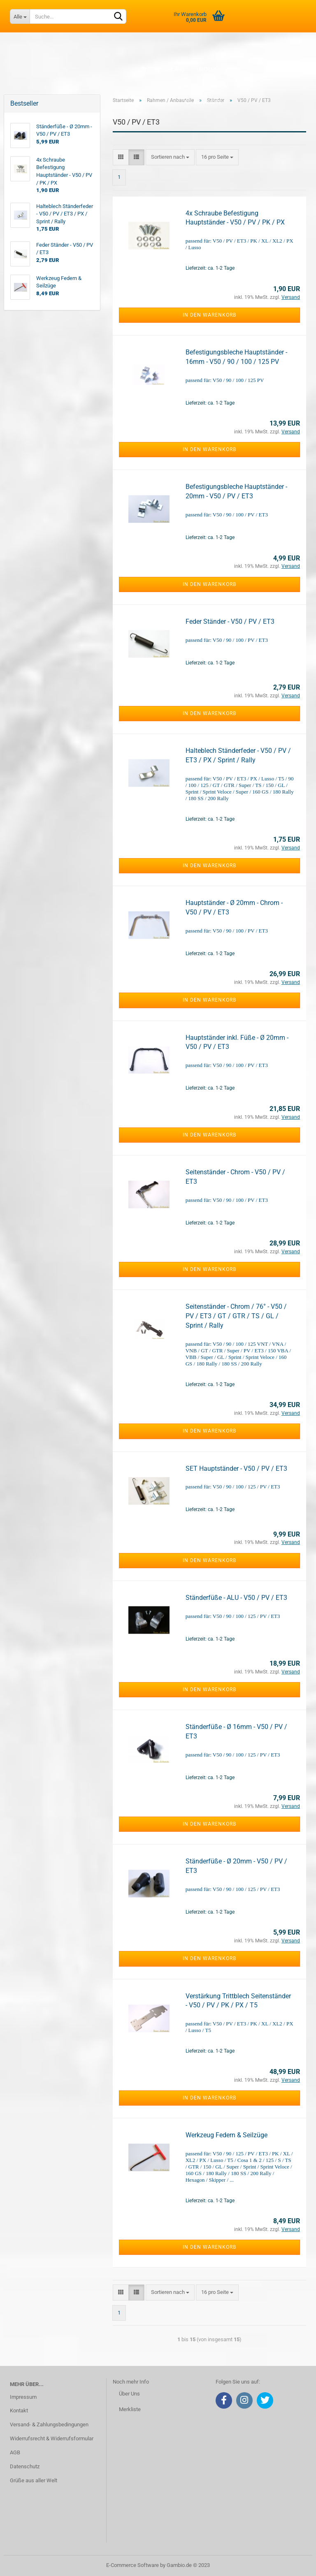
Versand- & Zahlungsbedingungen (49, 2424)
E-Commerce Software (132, 2565)
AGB (15, 2452)
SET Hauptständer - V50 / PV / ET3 (236, 1468)
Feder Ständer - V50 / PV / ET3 (230, 621)
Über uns (209, 69)
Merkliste (203, 102)
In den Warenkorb (209, 315)
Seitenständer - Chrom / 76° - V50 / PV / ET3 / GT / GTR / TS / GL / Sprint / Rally (236, 1316)
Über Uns (129, 2394)
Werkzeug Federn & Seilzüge (226, 2135)
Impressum (23, 2397)
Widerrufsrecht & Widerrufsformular (51, 2438)
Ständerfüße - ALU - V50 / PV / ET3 (236, 1598)
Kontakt (19, 2410)
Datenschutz (25, 2466)
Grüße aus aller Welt (33, 2480)
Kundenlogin (199, 86)
